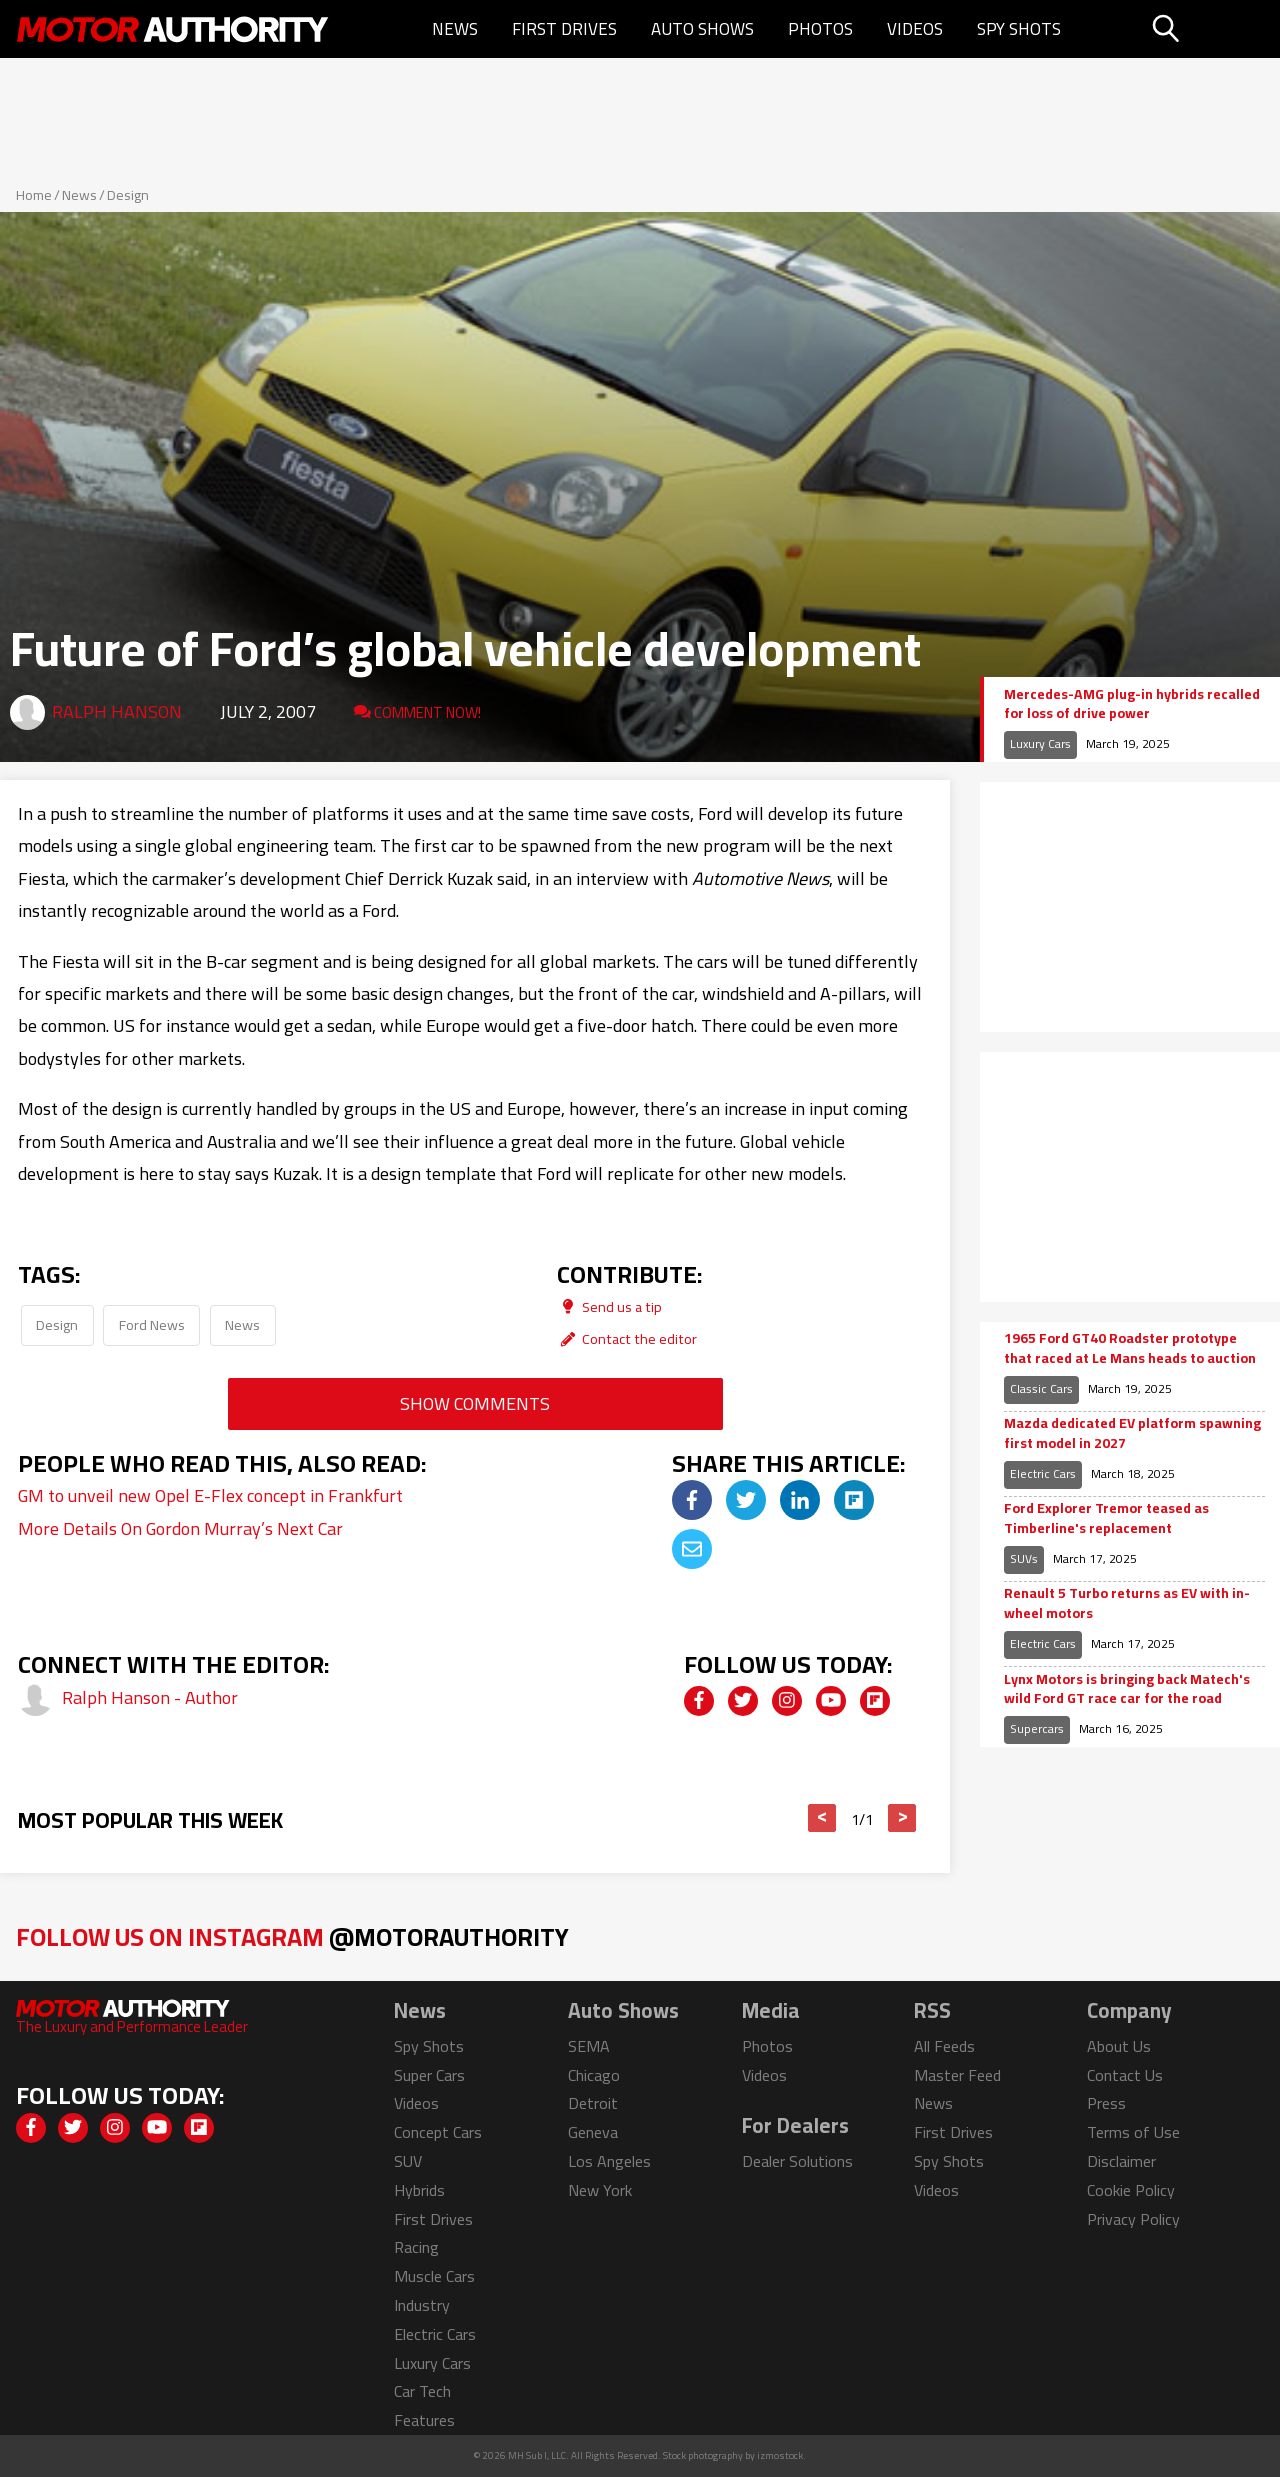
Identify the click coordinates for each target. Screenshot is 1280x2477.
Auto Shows (702, 29)
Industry (422, 2305)
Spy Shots (1019, 29)
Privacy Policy (1133, 2219)
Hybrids (419, 2190)
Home (34, 195)
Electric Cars (1043, 1473)
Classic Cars (1041, 1388)
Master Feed (957, 2075)
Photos (820, 29)
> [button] (902, 1818)
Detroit (593, 2103)
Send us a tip (609, 1306)
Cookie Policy (1131, 2190)
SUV (408, 2161)
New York (600, 2190)
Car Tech (422, 2391)
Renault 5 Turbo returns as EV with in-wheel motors (1127, 1603)
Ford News (152, 1324)
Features (424, 2420)
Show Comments (475, 1403)
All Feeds (944, 2046)
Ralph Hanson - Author (150, 1697)
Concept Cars (438, 2132)
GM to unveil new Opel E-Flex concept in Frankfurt (210, 1495)
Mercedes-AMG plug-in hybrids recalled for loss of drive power (1132, 704)
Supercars (1037, 1728)
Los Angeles (609, 2161)
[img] (692, 1500)
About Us (1119, 2046)
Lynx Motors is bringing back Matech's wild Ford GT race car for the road (1127, 1689)
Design (128, 195)
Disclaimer (1121, 2161)
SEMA (589, 2046)
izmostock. (781, 2455)
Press (1106, 2103)
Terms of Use (1133, 2132)
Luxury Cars (1040, 743)
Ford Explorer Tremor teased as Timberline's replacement (1106, 1518)
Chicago (594, 2075)
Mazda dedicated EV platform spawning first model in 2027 (1132, 1433)
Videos (915, 29)
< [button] (822, 1818)
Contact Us (1125, 2075)
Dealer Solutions (797, 2161)
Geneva (593, 2132)
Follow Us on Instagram (292, 1936)
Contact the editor (627, 1338)
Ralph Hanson (117, 711)
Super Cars (429, 2075)
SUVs (1024, 1558)
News (455, 29)
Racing (416, 2247)
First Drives (564, 29)
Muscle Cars (434, 2276)
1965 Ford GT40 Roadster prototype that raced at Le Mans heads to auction (1130, 1348)
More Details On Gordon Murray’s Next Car (180, 1528)
